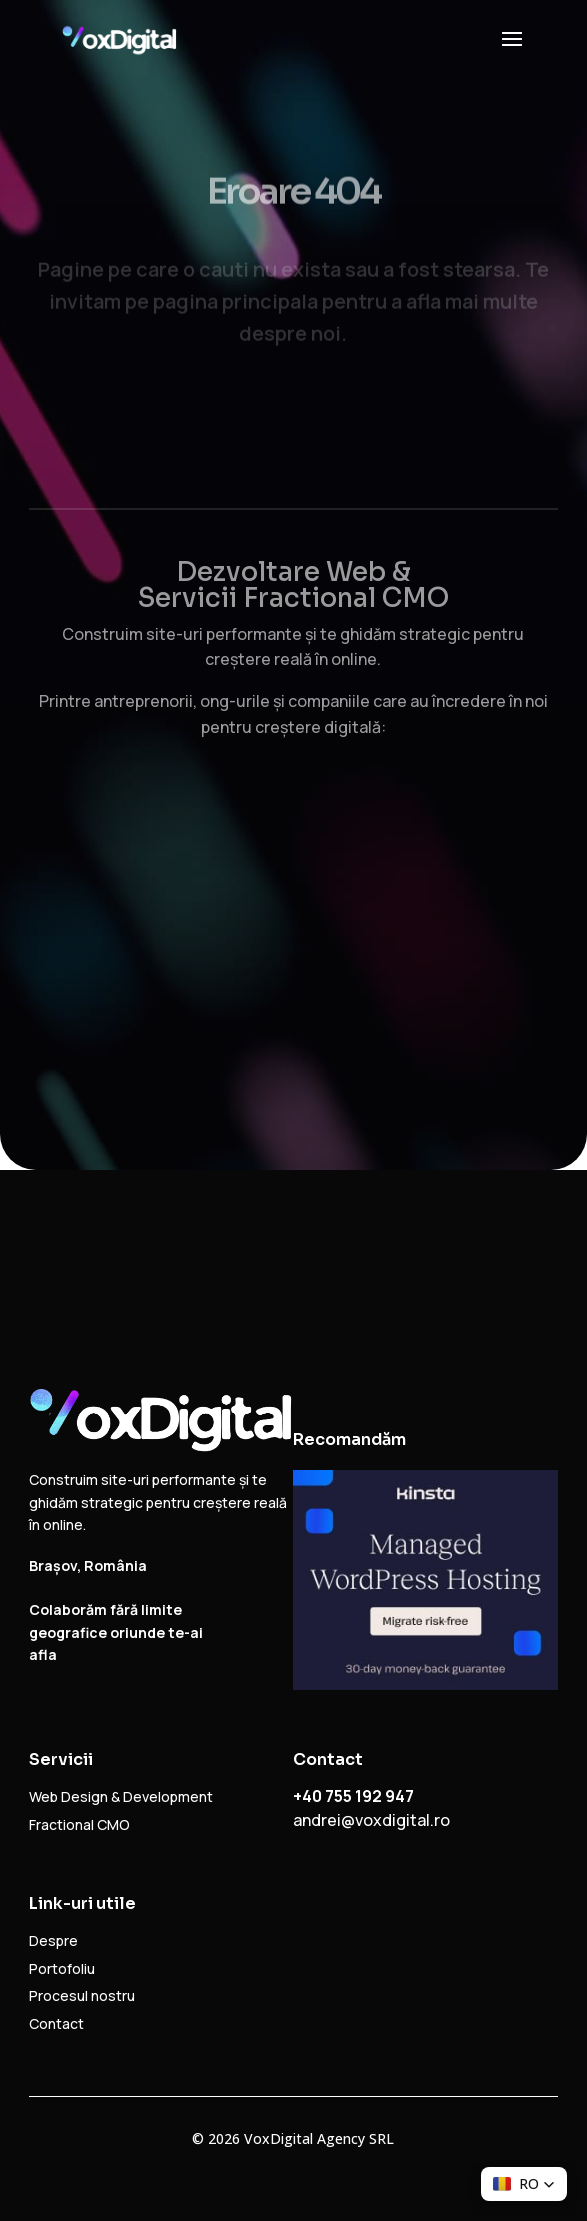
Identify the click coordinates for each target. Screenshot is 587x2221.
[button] (524, 2184)
